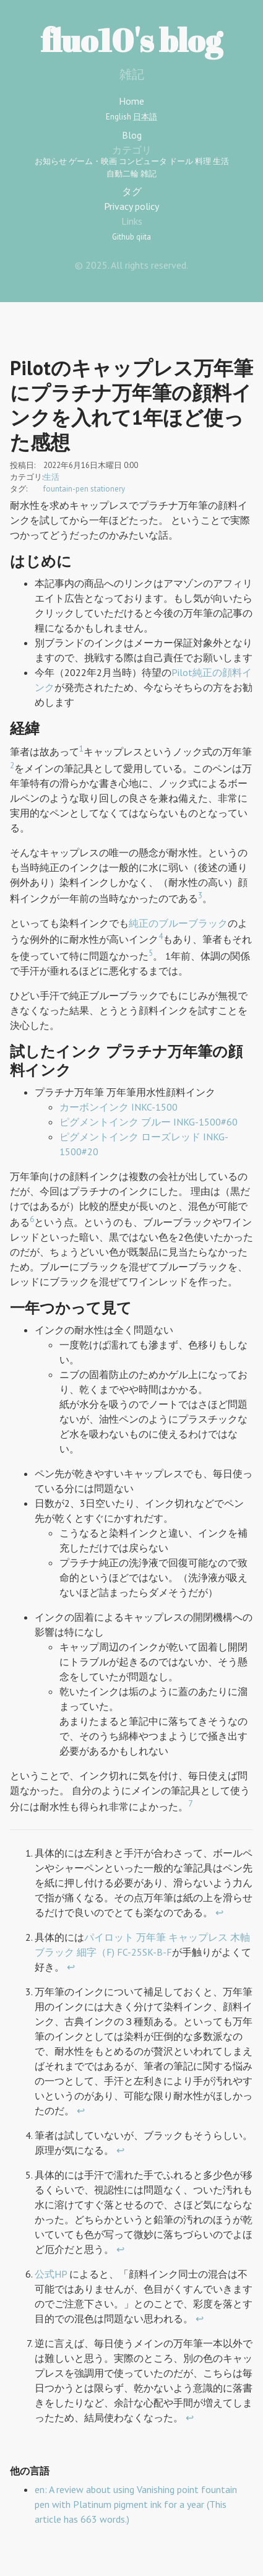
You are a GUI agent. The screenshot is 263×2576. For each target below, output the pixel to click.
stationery (107, 489)
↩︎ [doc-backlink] (219, 1912)
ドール (181, 161)
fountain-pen (65, 489)
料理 (203, 161)
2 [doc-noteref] (12, 765)
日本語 (145, 116)
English (118, 116)
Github (123, 237)
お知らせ (51, 161)
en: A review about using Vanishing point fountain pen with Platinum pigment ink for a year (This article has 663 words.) (136, 2504)
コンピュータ (143, 161)
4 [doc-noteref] (160, 936)
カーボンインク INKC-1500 (118, 1107)
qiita (143, 237)
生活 (221, 161)
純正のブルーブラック (178, 923)
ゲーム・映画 (93, 161)
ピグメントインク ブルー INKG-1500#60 (148, 1122)
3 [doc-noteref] (200, 895)
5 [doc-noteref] (151, 952)
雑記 (148, 173)
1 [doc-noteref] (81, 748)
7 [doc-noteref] (190, 1803)
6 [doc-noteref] (32, 1219)
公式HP (51, 2274)
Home (131, 101)
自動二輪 (122, 173)
